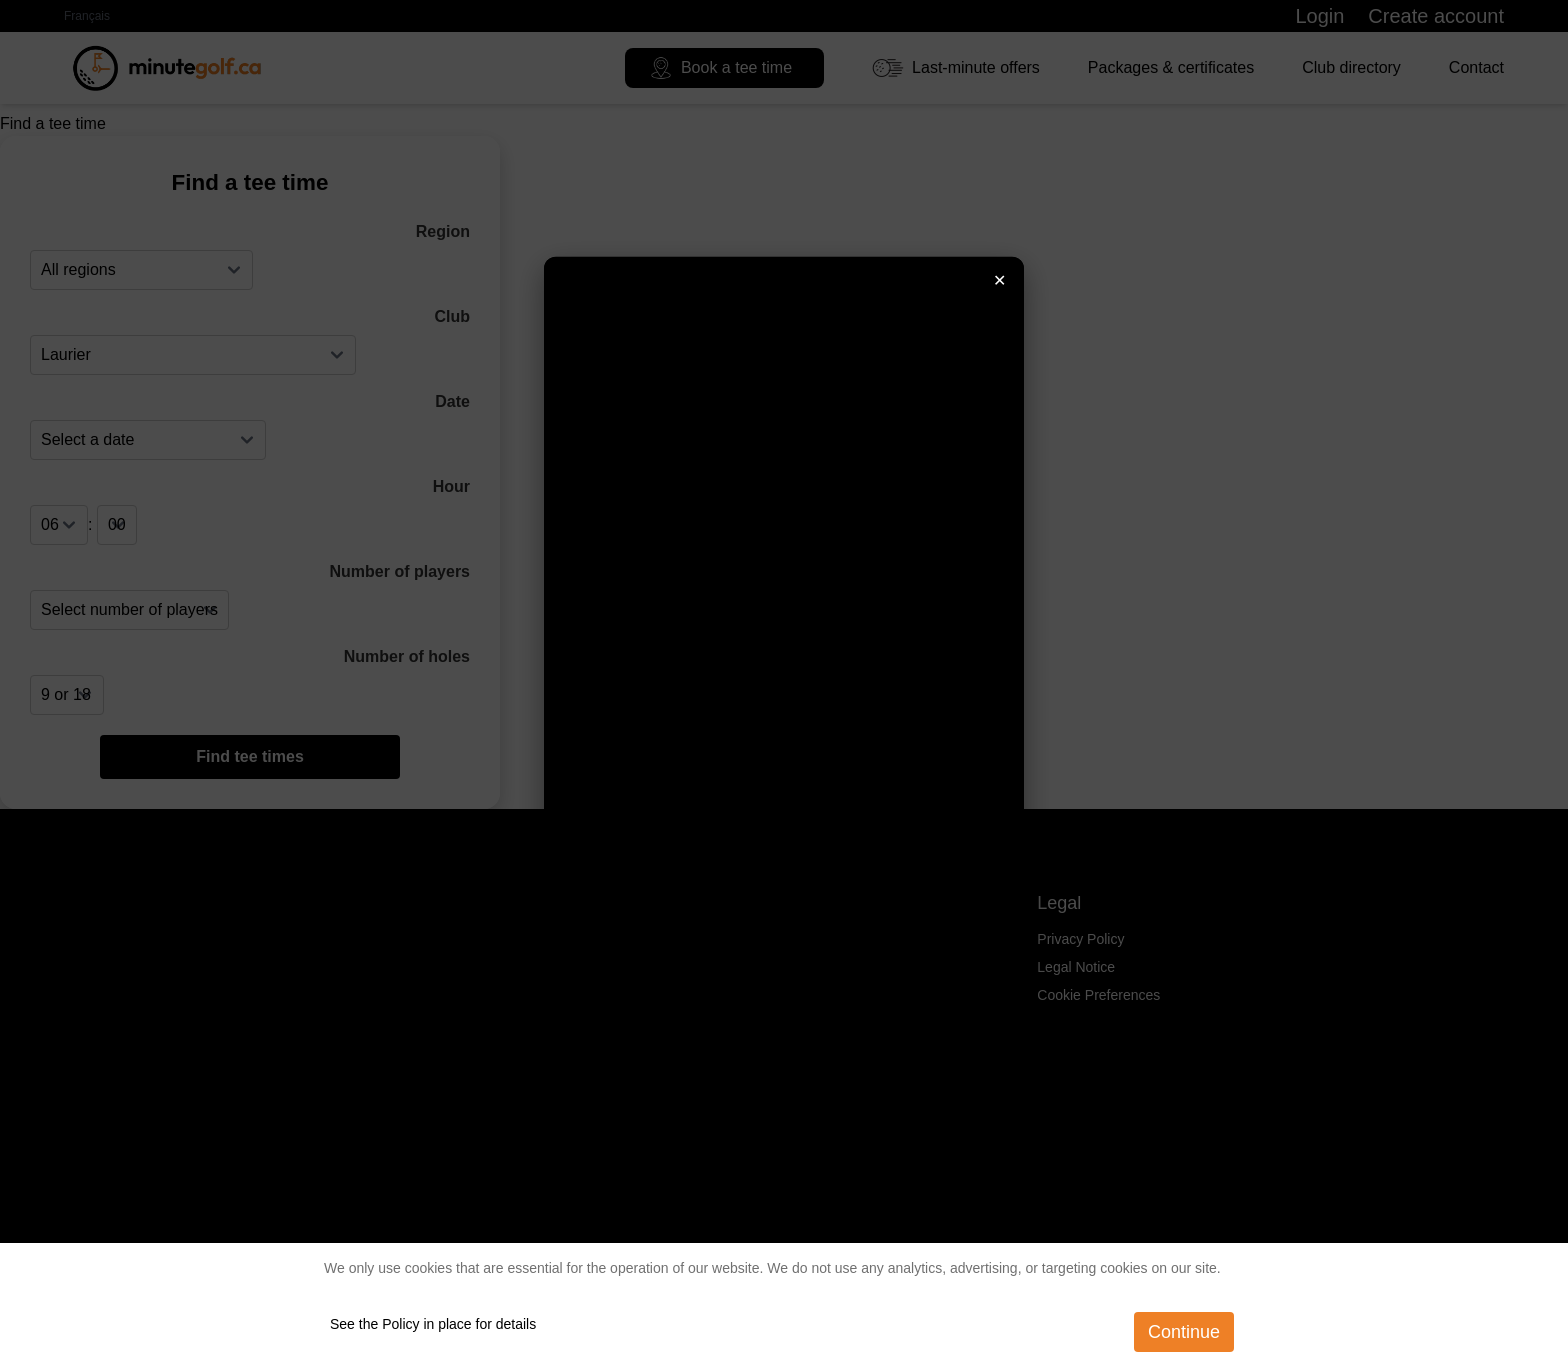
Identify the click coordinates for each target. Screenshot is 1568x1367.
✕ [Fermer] (999, 279)
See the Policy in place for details (433, 1324)
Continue (1184, 1332)
